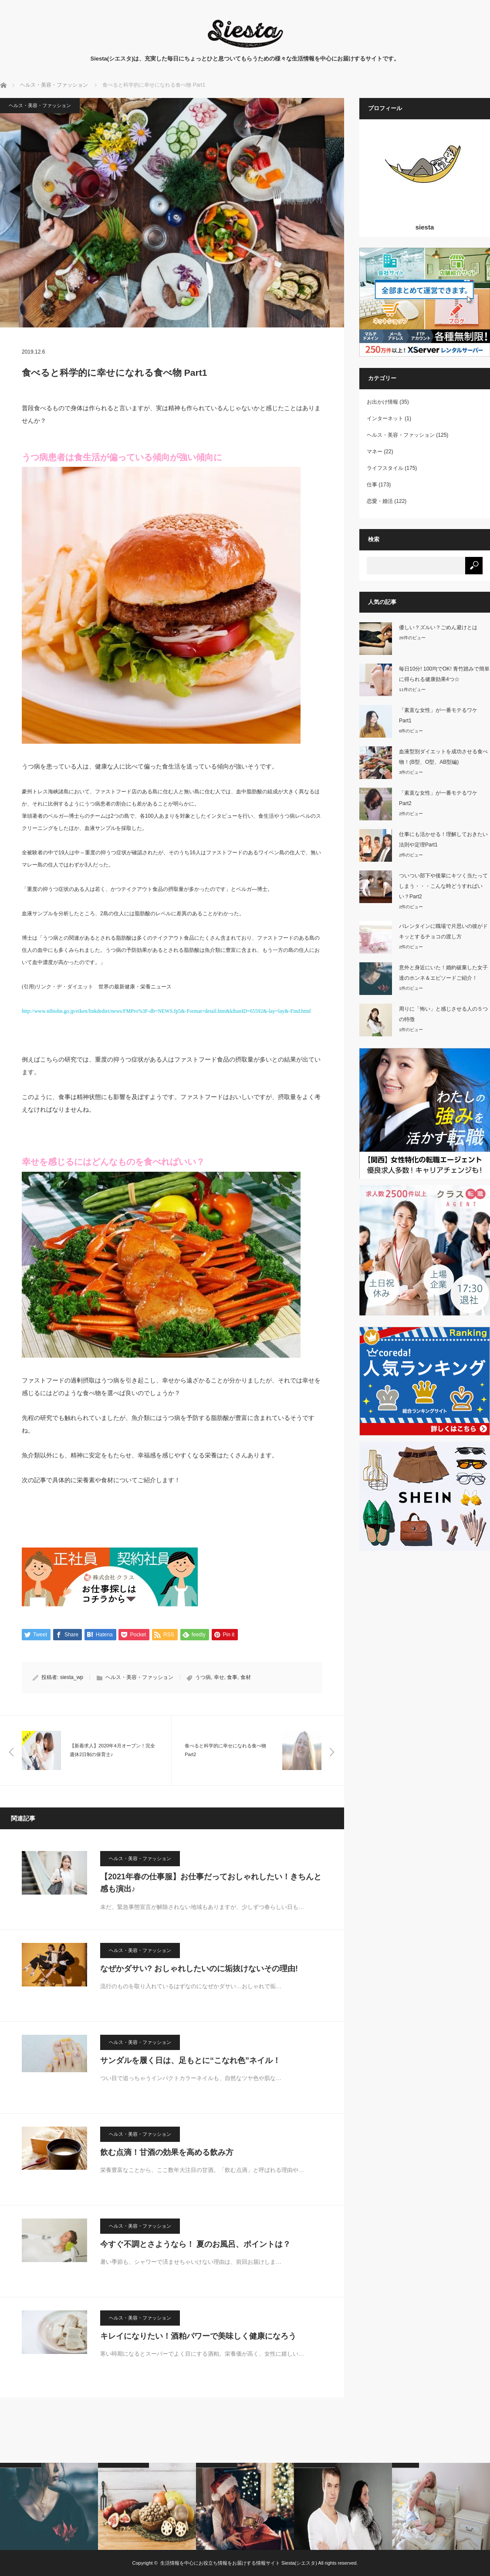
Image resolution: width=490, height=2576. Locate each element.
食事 (232, 1678)
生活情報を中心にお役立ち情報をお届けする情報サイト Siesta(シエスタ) (238, 2563)
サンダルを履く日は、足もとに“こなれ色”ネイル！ (190, 2060)
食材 (245, 1678)
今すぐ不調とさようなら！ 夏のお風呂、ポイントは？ (195, 2244)
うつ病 (203, 1678)
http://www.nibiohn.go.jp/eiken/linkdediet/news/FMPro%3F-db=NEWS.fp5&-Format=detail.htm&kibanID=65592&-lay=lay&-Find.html (166, 1011)
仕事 (372, 485)
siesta (425, 227)
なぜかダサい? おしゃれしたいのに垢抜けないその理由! (199, 1968)
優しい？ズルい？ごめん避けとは (438, 627)
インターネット (385, 418)
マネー (374, 451)
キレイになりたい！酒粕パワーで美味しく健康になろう (198, 2336)
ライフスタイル (385, 468)
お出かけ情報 (382, 402)
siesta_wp (71, 1678)
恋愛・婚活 (380, 501)
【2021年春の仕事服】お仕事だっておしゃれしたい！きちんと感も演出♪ (210, 1883)
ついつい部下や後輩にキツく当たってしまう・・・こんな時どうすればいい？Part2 (443, 886)
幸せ (219, 1678)
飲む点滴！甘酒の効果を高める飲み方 (166, 2152)
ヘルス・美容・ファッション (40, 105)
